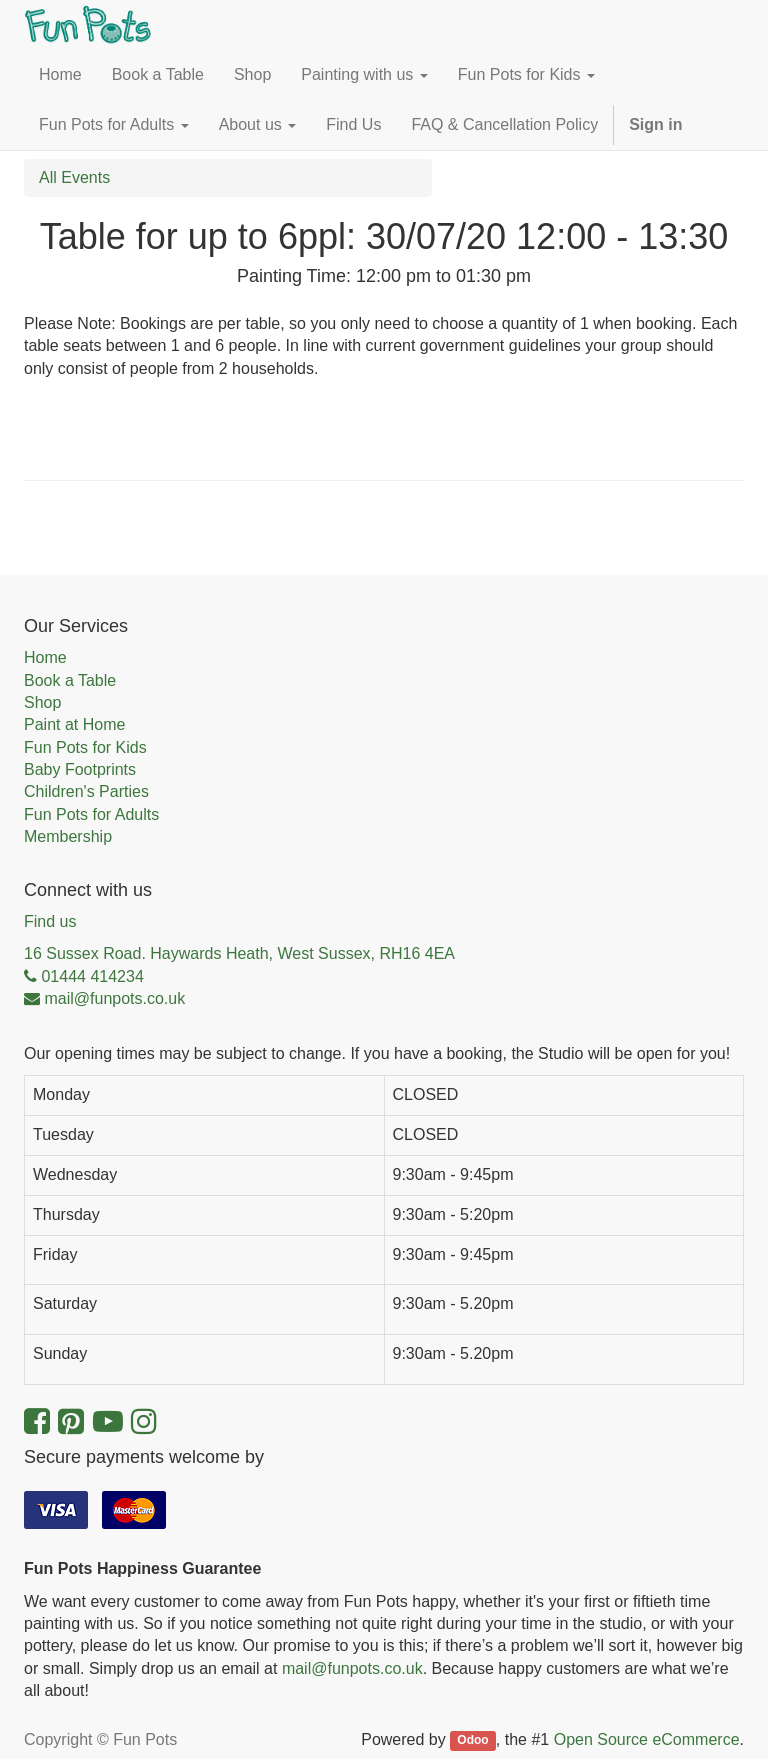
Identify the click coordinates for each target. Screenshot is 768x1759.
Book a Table (70, 680)
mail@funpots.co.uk (352, 1668)
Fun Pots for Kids (85, 747)
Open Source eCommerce (647, 1739)
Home (45, 657)
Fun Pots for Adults (91, 814)
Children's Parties (86, 791)
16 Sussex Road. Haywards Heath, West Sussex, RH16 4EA (239, 953)
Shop (42, 702)
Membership (68, 836)
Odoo (472, 1741)
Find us (50, 921)
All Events (74, 177)
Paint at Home (74, 724)
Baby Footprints (80, 769)
